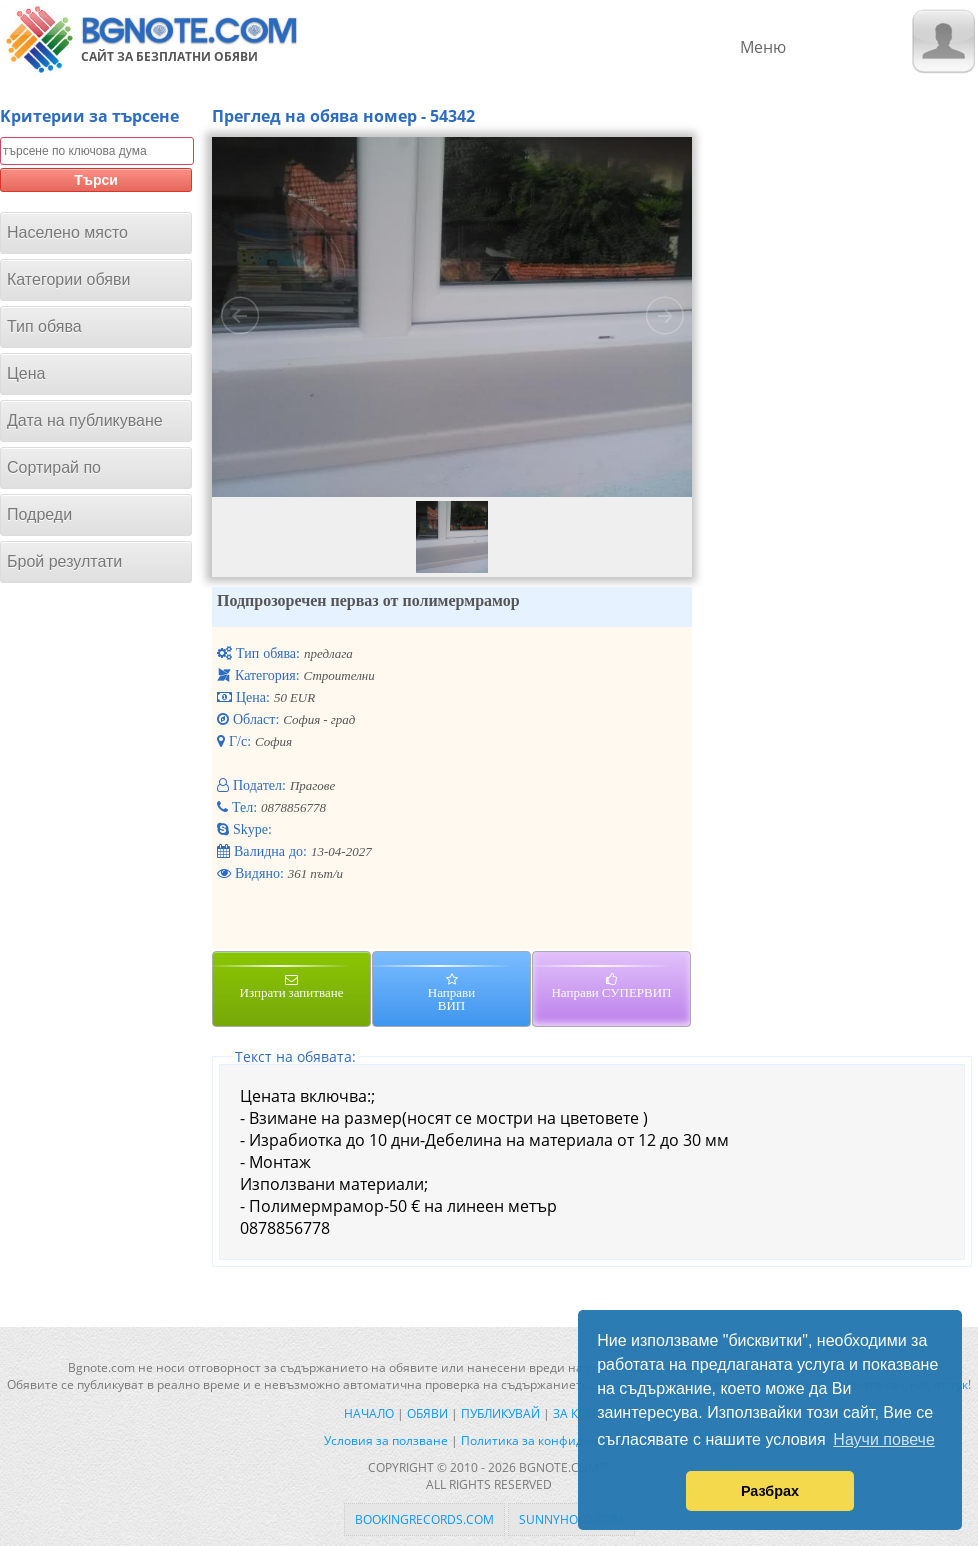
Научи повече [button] (883, 1439)
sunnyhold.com (571, 1519)
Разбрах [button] (770, 1491)
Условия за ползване (386, 1440)
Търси (96, 180)
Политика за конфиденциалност (558, 1440)
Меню (763, 47)
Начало (369, 1413)
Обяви (427, 1413)
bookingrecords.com (424, 1519)
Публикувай (500, 1413)
